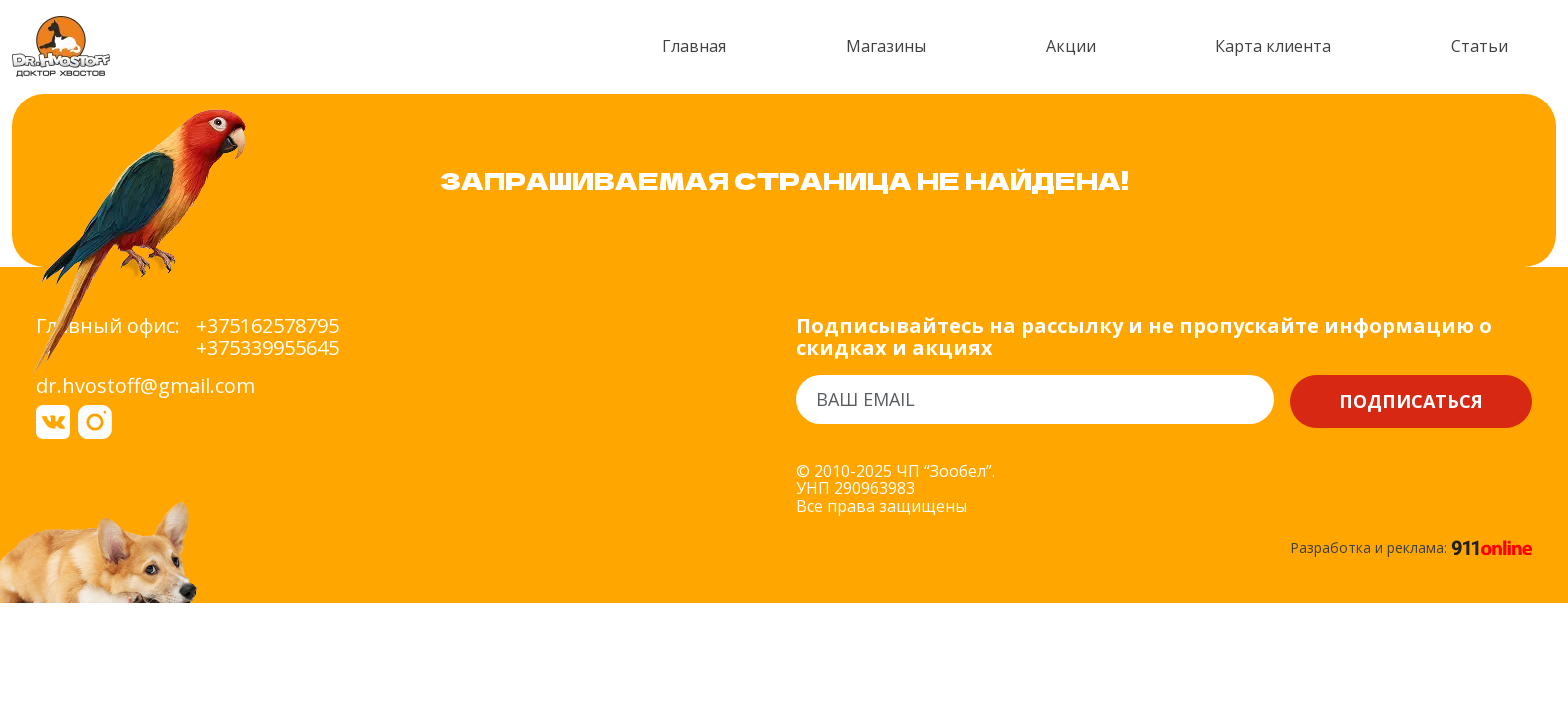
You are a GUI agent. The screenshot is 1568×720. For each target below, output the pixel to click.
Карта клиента (1273, 46)
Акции (1071, 46)
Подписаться (1411, 401)
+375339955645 (267, 348)
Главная (694, 46)
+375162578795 (267, 326)
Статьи (1479, 46)
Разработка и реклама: (1411, 548)
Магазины (886, 46)
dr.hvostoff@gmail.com (145, 385)
